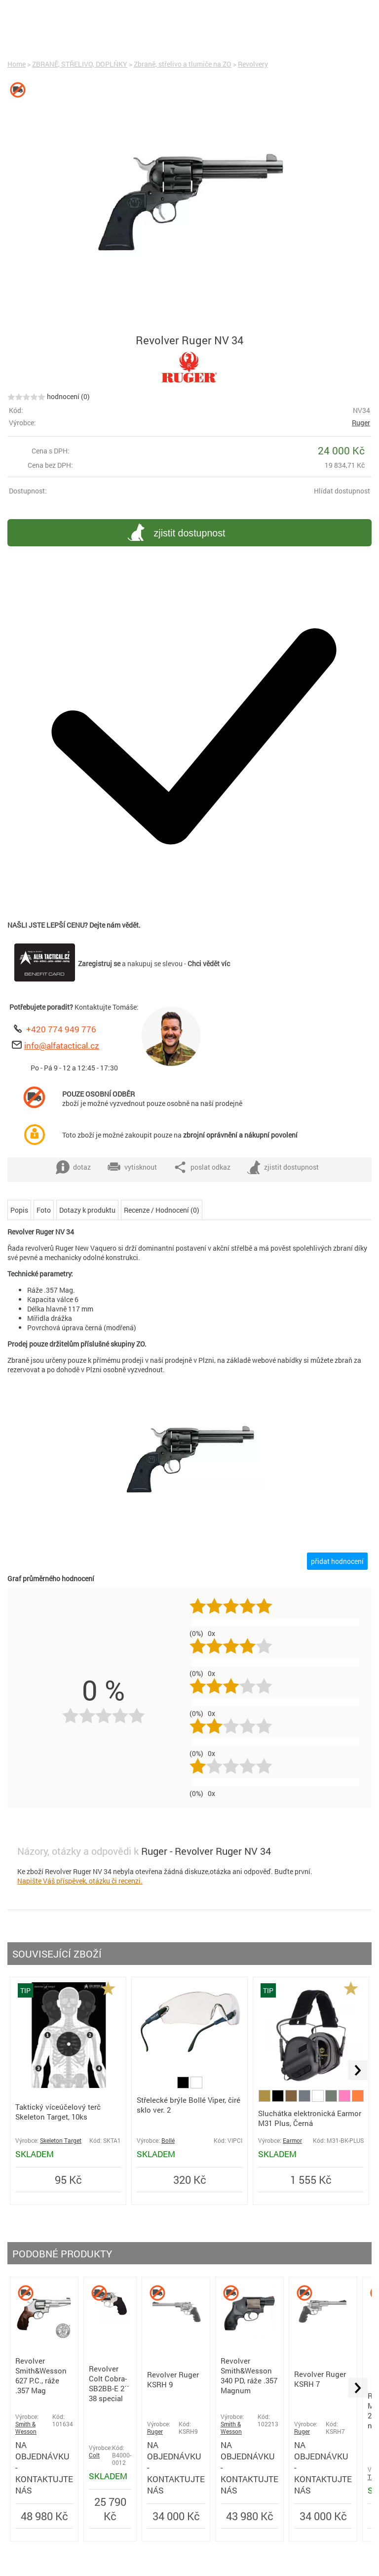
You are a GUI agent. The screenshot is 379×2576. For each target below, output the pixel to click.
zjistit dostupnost (175, 534)
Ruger (361, 422)
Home (16, 64)
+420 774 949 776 (61, 1029)
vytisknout (132, 1167)
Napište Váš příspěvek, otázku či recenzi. (80, 1880)
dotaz (73, 1167)
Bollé (168, 2140)
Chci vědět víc (209, 963)
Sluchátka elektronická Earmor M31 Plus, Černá (309, 2118)
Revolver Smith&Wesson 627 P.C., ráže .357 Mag (41, 2375)
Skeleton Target (60, 2140)
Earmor (292, 2140)
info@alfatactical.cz (61, 1045)
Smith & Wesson (26, 2427)
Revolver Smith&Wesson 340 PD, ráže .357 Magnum (249, 2375)
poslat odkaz (201, 1167)
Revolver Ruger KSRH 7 (320, 2379)
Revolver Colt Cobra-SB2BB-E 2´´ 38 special (109, 2383)
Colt (94, 2455)
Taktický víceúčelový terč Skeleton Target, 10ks (58, 2112)
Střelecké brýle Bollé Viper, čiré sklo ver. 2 (188, 2105)
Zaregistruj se (99, 963)
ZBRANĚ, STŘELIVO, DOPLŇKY (79, 64)
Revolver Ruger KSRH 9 (173, 2379)
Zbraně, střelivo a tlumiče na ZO (182, 64)
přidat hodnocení (337, 1561)
